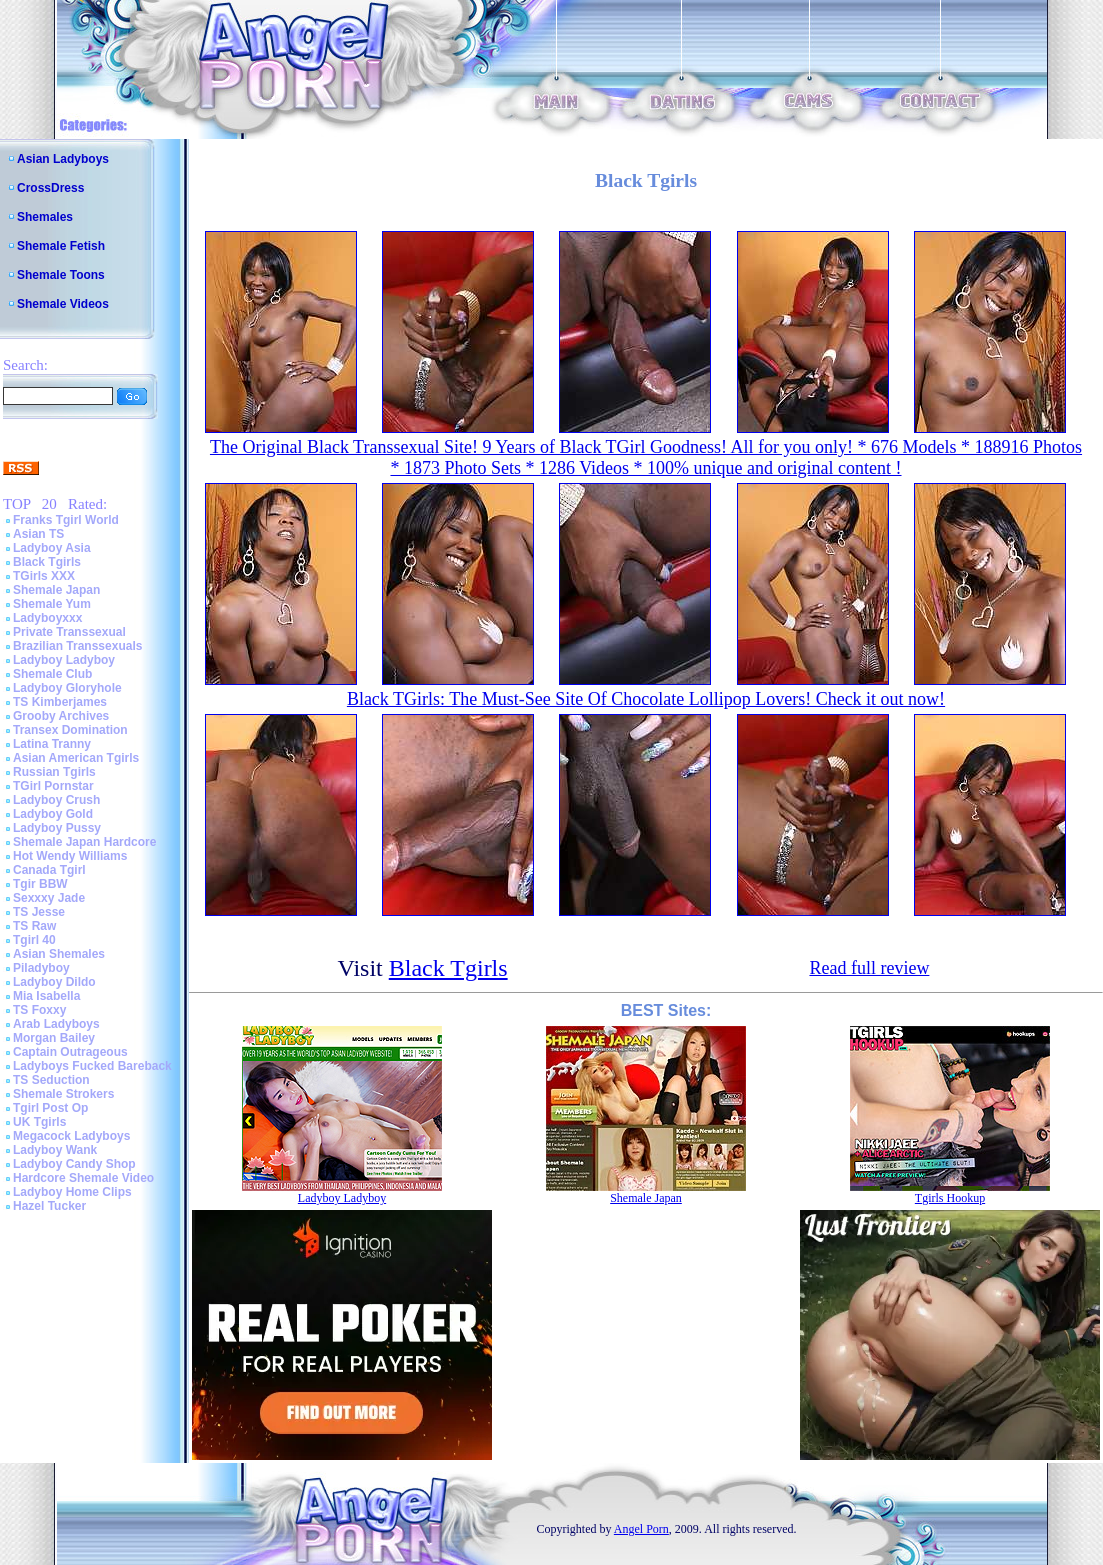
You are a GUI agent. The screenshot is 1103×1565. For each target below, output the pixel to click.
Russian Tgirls (54, 772)
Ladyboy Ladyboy (64, 660)
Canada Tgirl (49, 870)
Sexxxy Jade (49, 898)
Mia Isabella (46, 996)
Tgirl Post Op (50, 1108)
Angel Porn (641, 1529)
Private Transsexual (69, 632)
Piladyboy (41, 968)
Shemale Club (52, 674)
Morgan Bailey (54, 1038)
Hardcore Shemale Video (83, 1178)
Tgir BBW (40, 884)
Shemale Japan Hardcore (84, 842)
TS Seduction (51, 1080)
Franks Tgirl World (66, 520)
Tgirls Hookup (950, 1198)
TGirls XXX (44, 576)
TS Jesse (39, 912)
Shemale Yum (52, 604)
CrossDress (50, 188)
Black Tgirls (47, 562)
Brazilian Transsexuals (77, 646)
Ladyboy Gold (53, 814)
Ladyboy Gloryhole (67, 688)
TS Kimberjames (60, 702)
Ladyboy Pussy (57, 828)
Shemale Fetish (61, 246)
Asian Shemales (59, 954)
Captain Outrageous (70, 1052)
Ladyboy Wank (55, 1150)
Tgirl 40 (34, 940)
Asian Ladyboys (63, 159)
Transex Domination (70, 730)
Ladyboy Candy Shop (74, 1164)
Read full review (869, 968)
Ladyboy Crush (56, 800)
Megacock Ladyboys (71, 1136)
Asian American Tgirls (76, 758)
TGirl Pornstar (53, 786)
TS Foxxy (39, 1010)
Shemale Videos (63, 304)
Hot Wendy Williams (70, 856)
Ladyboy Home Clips (72, 1192)
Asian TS (38, 534)
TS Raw (34, 926)
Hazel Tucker (49, 1206)
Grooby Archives (61, 716)
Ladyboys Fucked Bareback (92, 1066)
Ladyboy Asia (52, 548)
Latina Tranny (52, 744)
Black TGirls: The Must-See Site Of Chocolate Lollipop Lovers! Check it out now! (646, 699)
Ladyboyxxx (47, 618)
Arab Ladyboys (56, 1024)
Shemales (45, 217)
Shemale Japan (56, 590)
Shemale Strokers (63, 1094)
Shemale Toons (61, 275)
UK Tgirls (39, 1122)
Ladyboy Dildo (54, 982)
